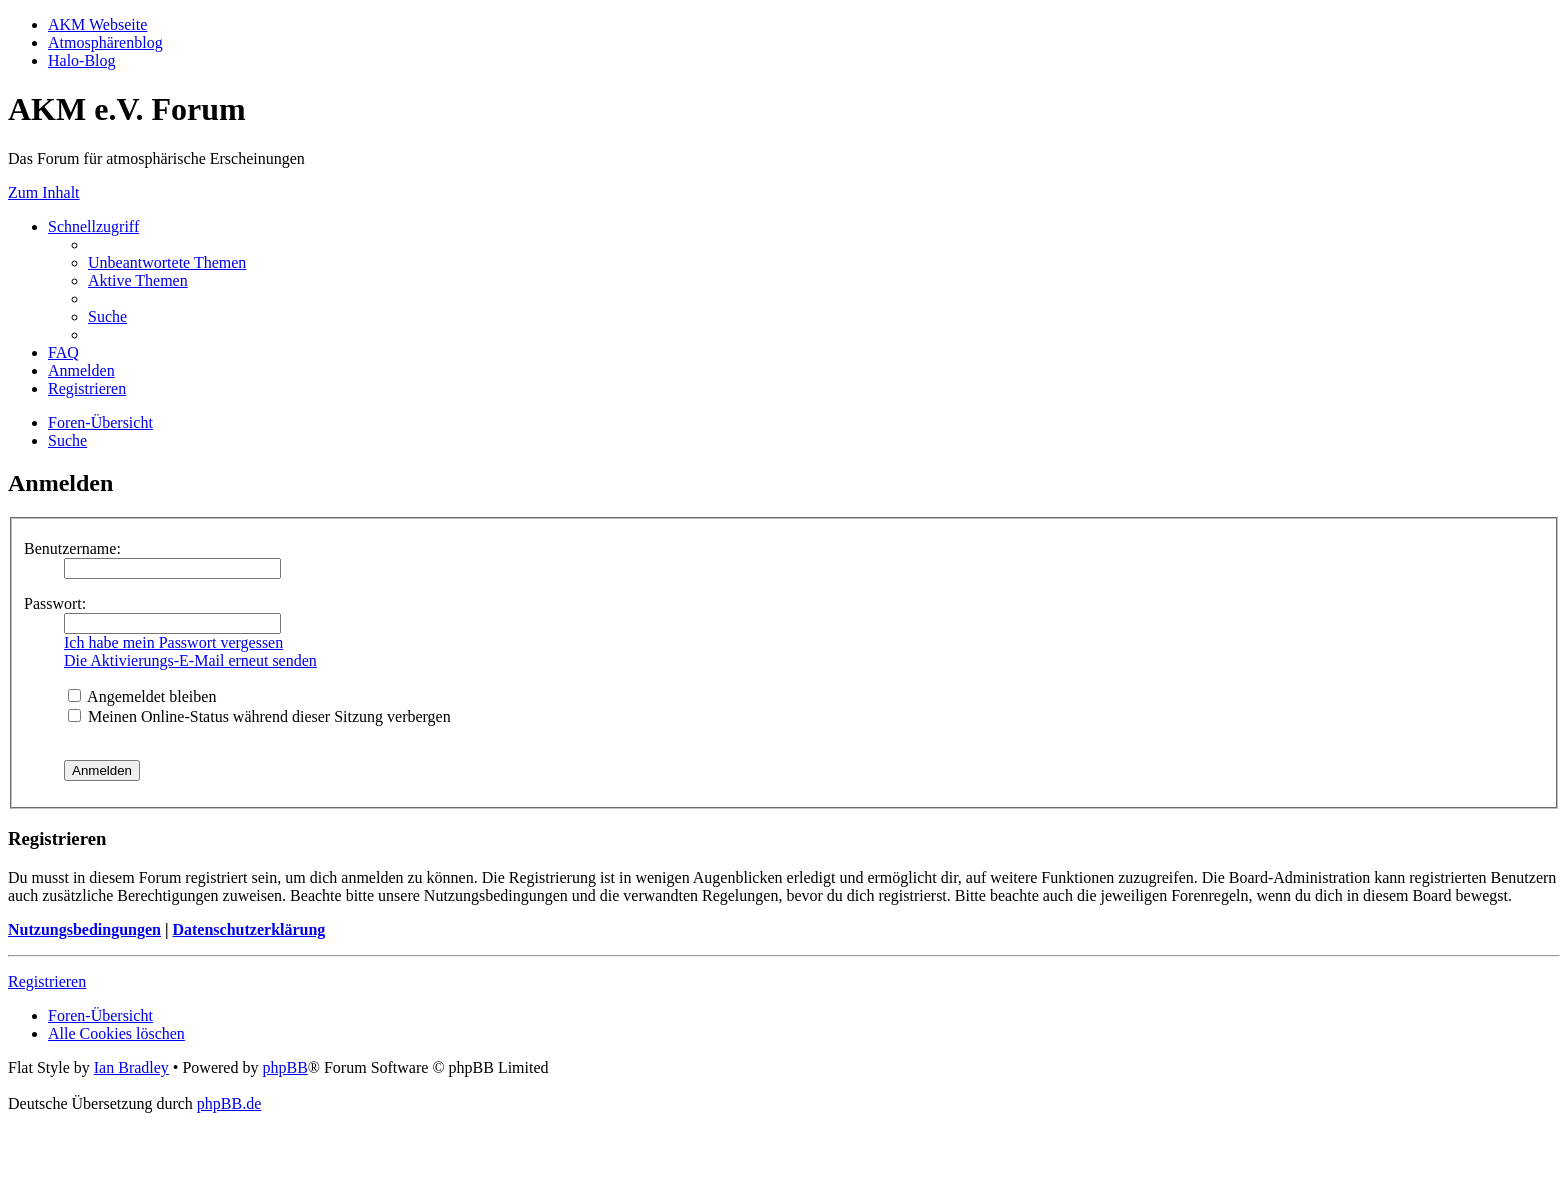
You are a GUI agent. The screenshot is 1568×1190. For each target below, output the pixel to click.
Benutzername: (72, 548)
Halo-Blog (82, 60)
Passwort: (55, 603)
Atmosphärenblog (105, 42)
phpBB (284, 1067)
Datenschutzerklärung (248, 929)
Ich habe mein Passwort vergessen (173, 642)
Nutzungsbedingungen (84, 929)
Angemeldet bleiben (142, 696)
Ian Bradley (131, 1067)
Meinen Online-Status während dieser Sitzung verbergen (259, 716)
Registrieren (47, 981)
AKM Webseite (97, 24)
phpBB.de (229, 1103)
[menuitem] (167, 262)
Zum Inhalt (44, 192)
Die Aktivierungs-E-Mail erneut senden (190, 660)
